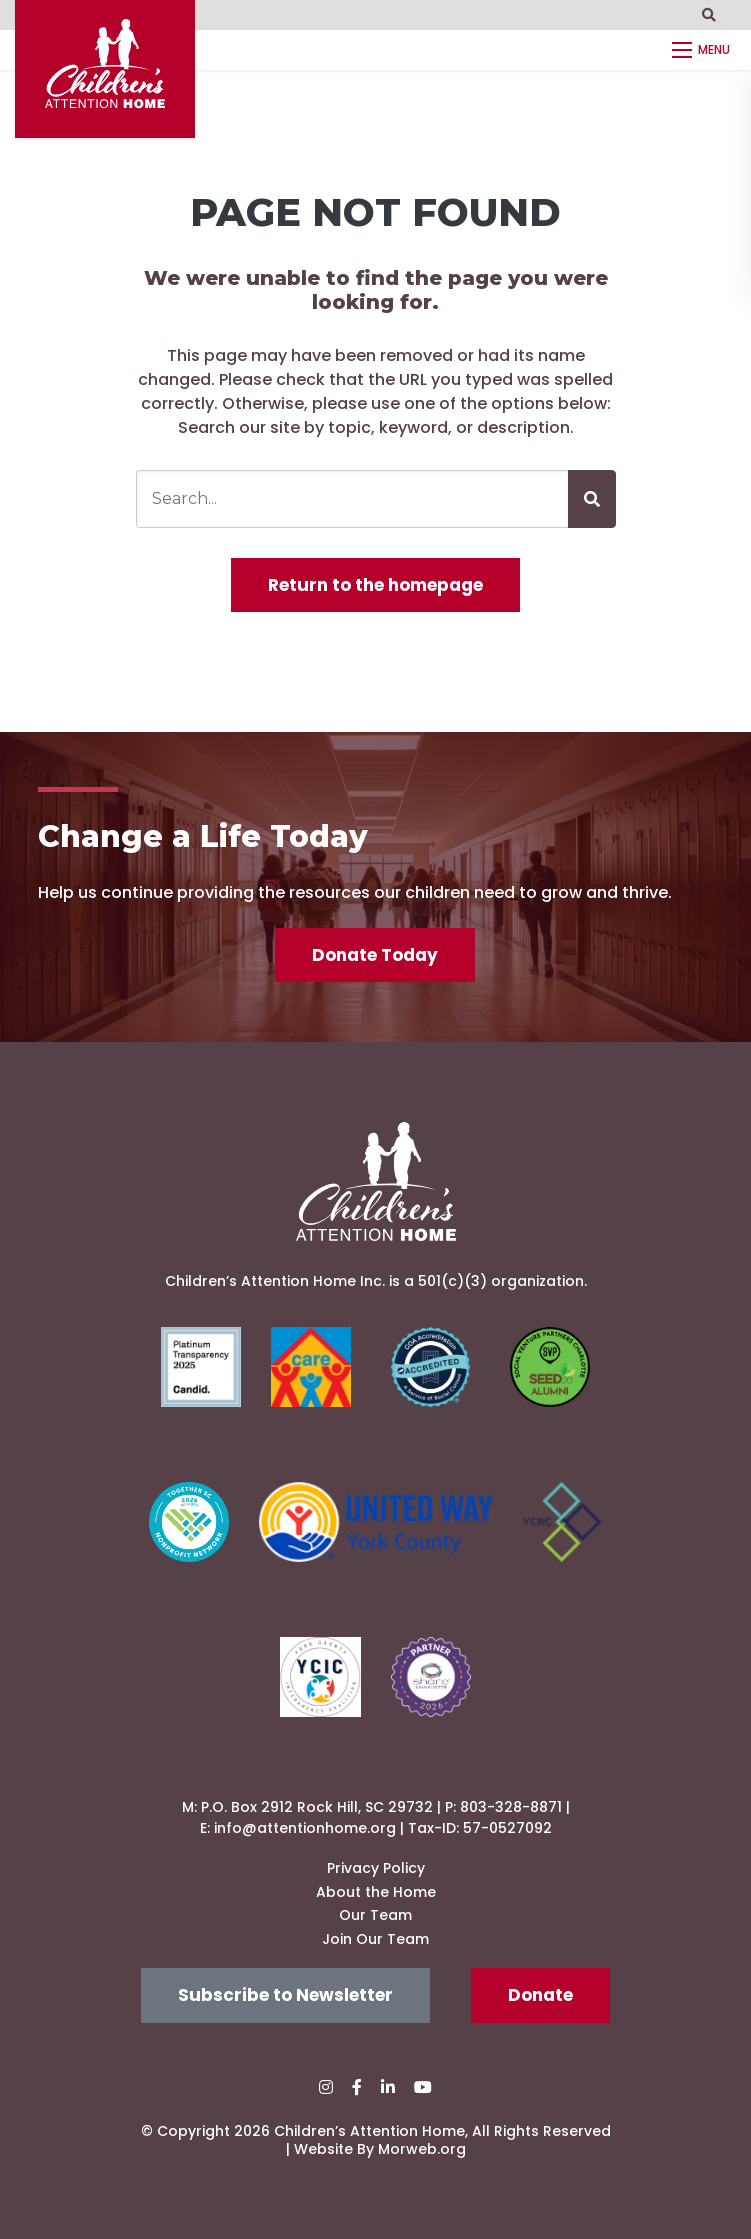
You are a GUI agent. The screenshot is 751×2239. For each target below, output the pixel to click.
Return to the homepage (375, 585)
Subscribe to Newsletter (285, 1995)
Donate (540, 1995)
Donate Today (375, 955)
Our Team (375, 1915)
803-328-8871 (511, 1807)
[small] (326, 2087)
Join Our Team (375, 1939)
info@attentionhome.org (305, 1828)
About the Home (376, 1892)
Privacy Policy (376, 1868)
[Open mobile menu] (704, 50)
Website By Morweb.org (380, 2149)
